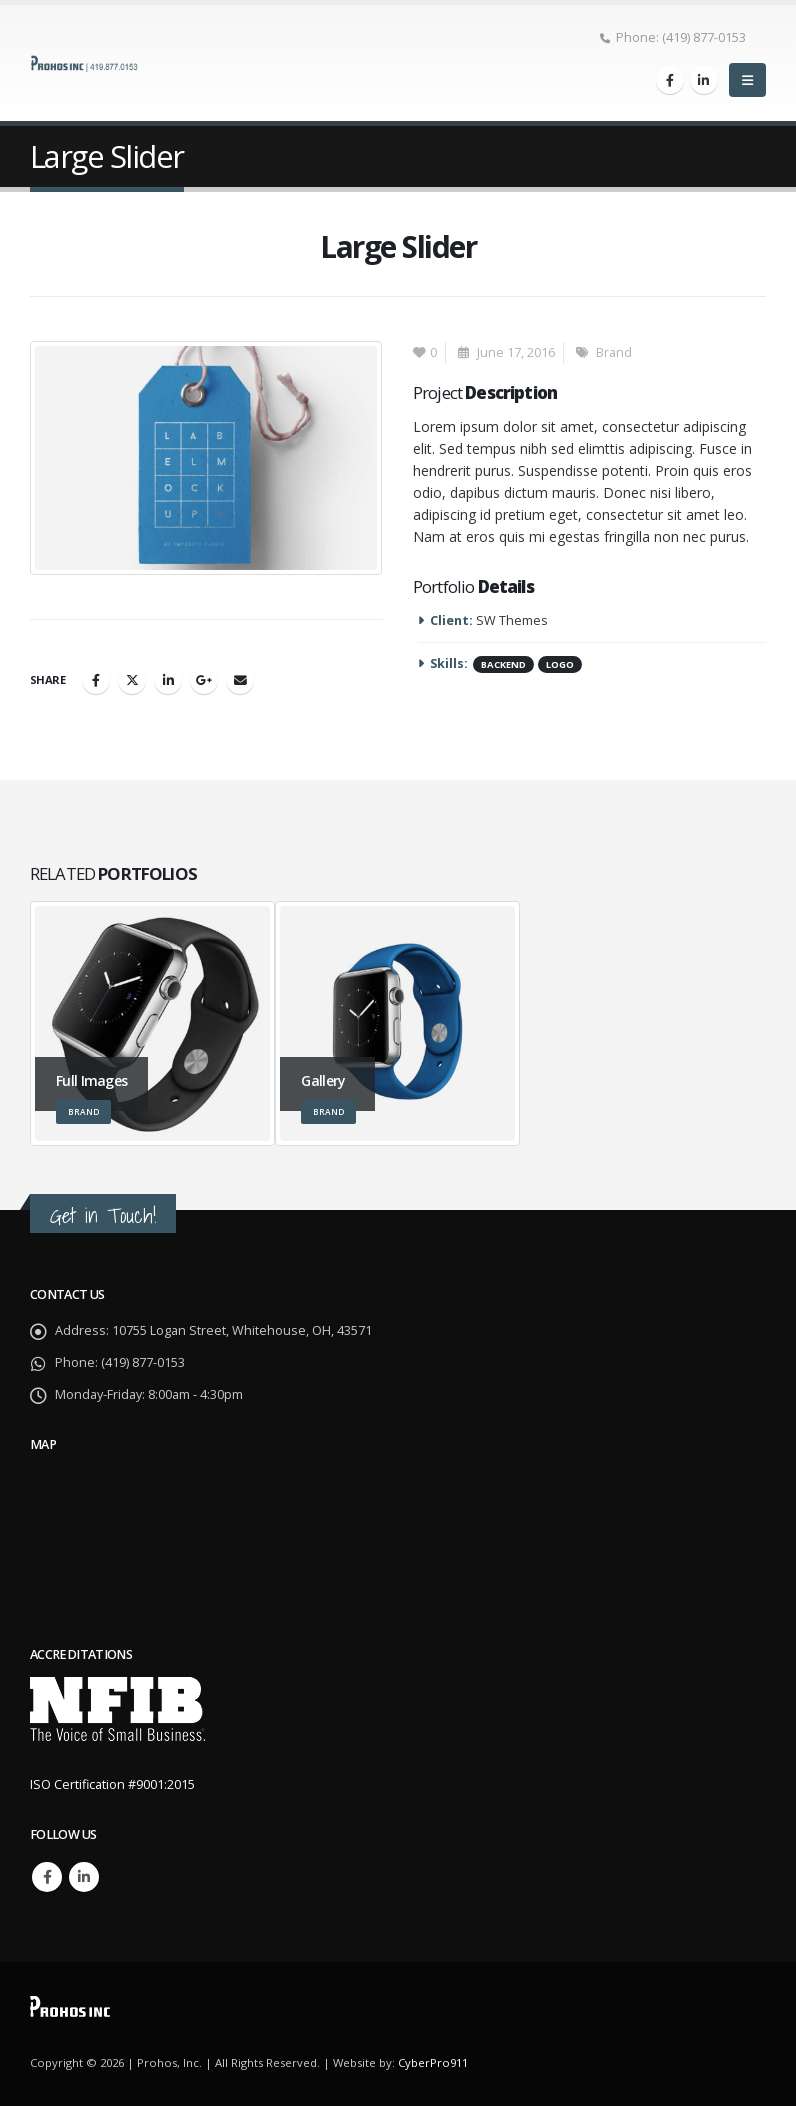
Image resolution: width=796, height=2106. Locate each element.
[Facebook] (670, 80)
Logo (560, 664)
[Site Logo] (85, 62)
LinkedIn (168, 680)
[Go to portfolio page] (152, 1023)
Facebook (96, 680)
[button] (747, 80)
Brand (614, 352)
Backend (503, 664)
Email (240, 680)
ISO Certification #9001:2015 (112, 1784)
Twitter (132, 680)
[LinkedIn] (704, 80)
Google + (204, 680)
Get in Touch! (103, 1215)
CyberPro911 (433, 2062)
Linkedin (84, 1877)
